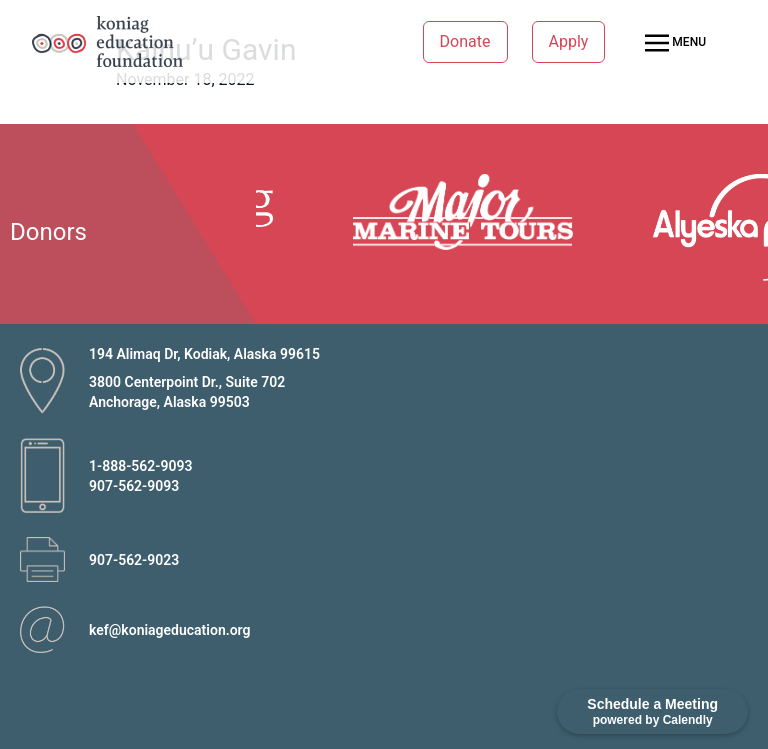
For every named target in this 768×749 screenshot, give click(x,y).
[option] (472, 212)
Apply (569, 41)
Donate (465, 41)
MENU (675, 43)
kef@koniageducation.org (169, 630)
